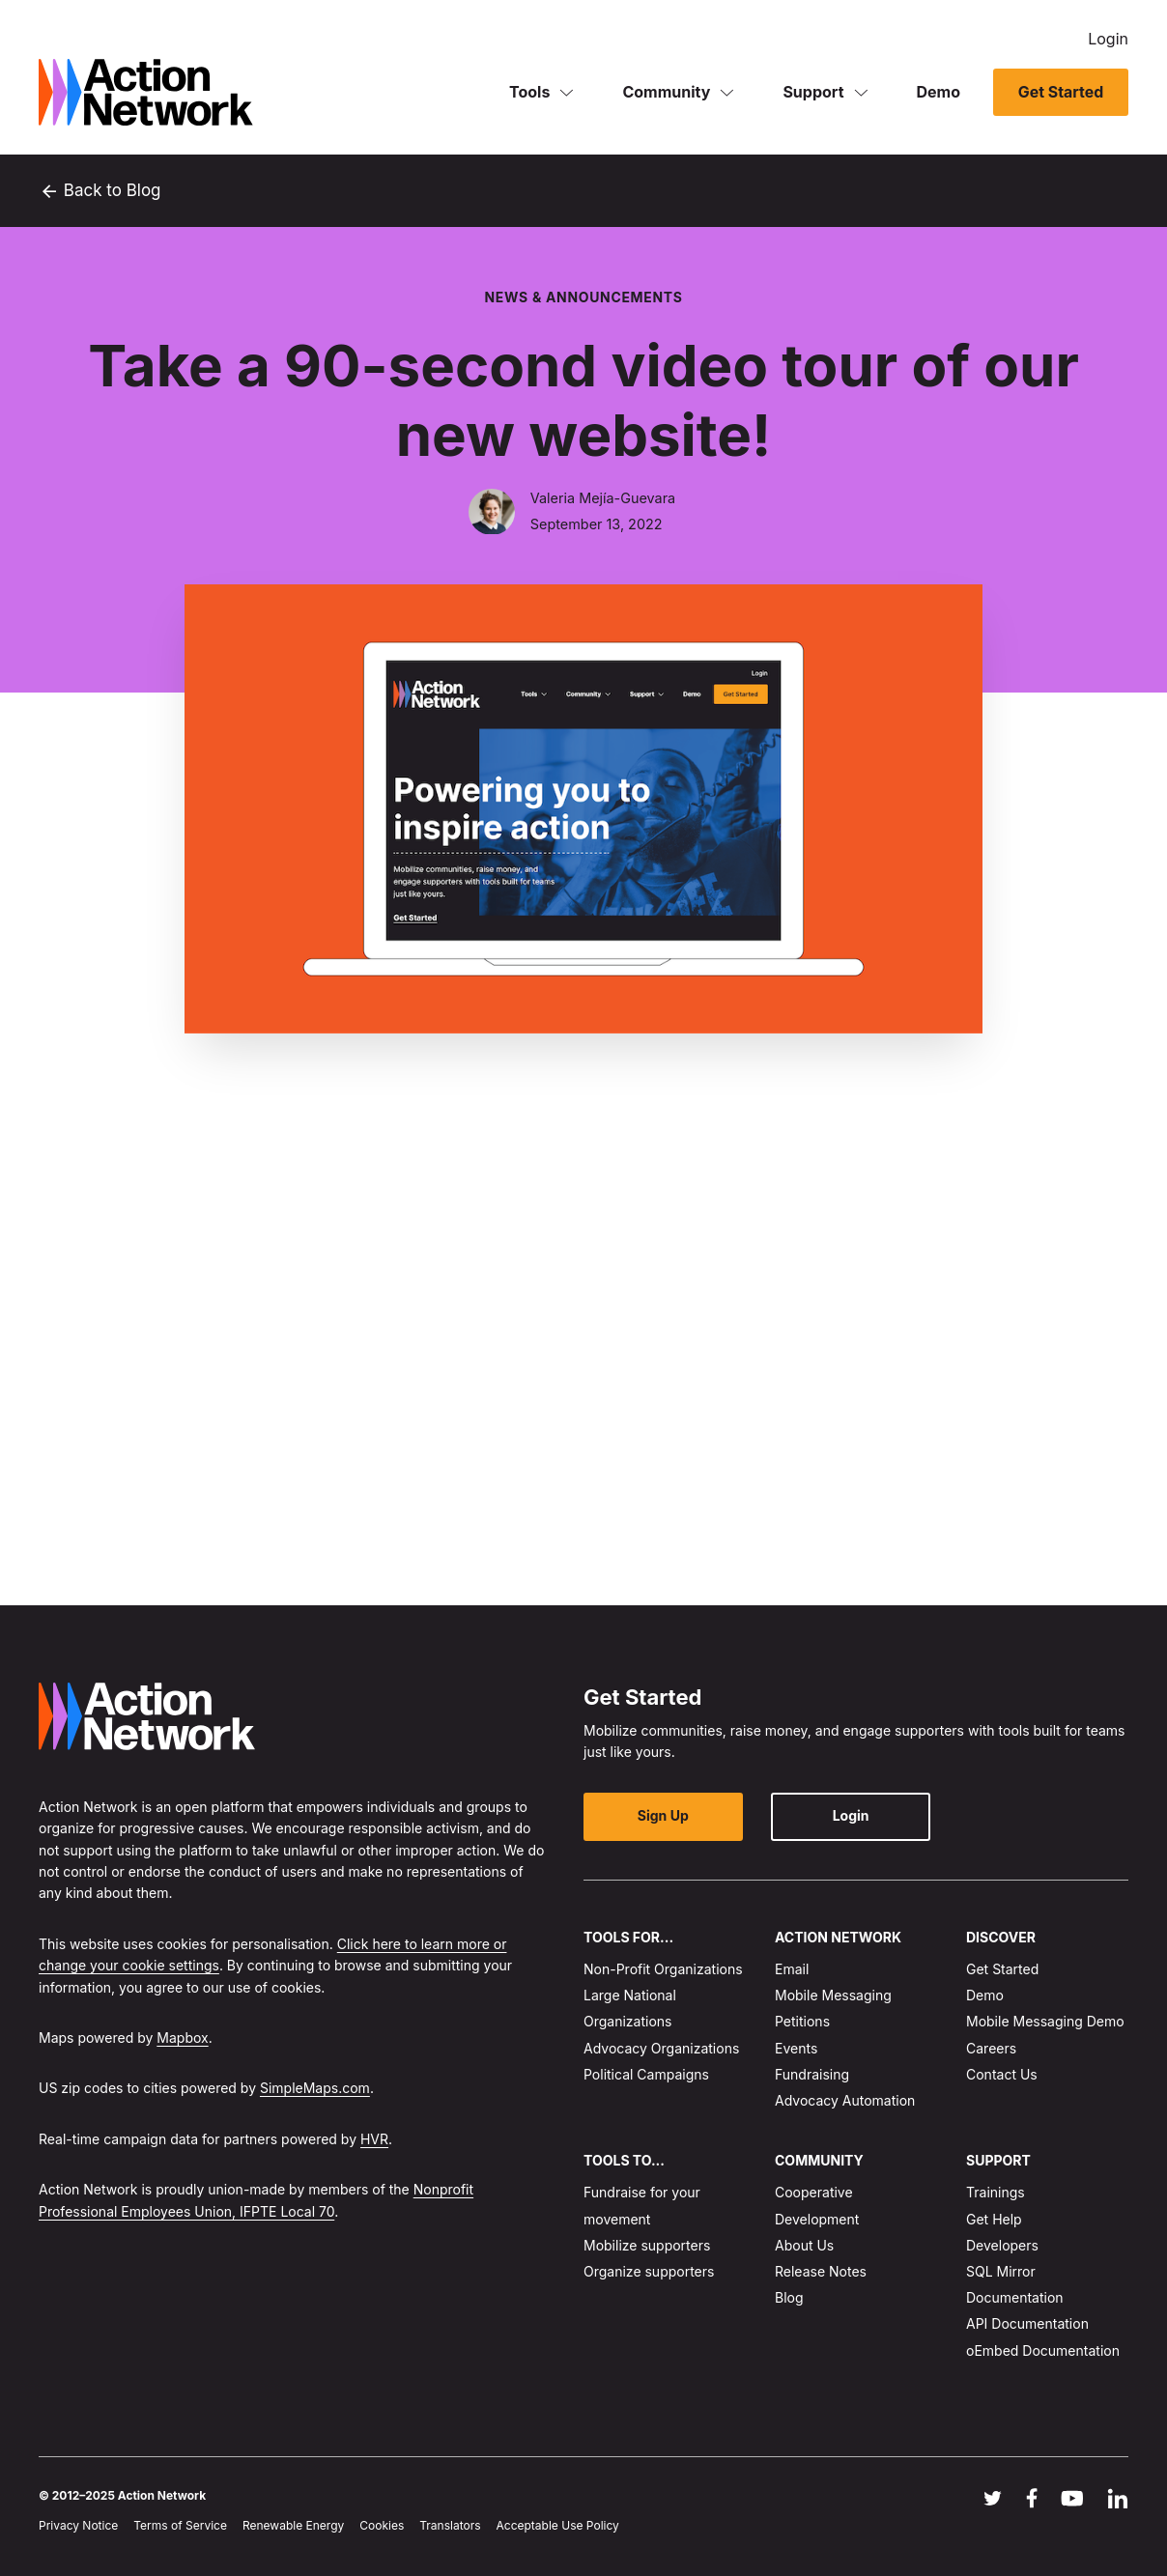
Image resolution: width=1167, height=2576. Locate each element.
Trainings (995, 2192)
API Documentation (1027, 2323)
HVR (374, 2138)
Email (792, 1969)
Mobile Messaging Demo (1045, 2021)
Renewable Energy (293, 2525)
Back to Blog (100, 191)
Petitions (802, 2021)
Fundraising (812, 2073)
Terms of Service (180, 2525)
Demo (939, 90)
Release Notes (821, 2271)
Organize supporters (649, 2271)
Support (813, 90)
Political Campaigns (646, 2073)
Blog (789, 2297)
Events (796, 2047)
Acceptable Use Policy (558, 2525)
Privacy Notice (78, 2525)
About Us (804, 2245)
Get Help (994, 2218)
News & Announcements (583, 297)
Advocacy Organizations (661, 2047)
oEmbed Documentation (1043, 2349)
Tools (529, 90)
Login (1108, 38)
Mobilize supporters (647, 2245)
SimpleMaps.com (315, 2088)
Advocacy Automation (845, 2100)
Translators (449, 2525)
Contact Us (1002, 2073)
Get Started (1060, 91)
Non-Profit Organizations (663, 1969)
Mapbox (182, 2037)
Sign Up (661, 1815)
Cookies (381, 2525)
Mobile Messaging (833, 1995)
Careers (991, 2047)
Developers (1002, 2245)
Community (666, 90)
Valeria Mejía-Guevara (602, 499)
